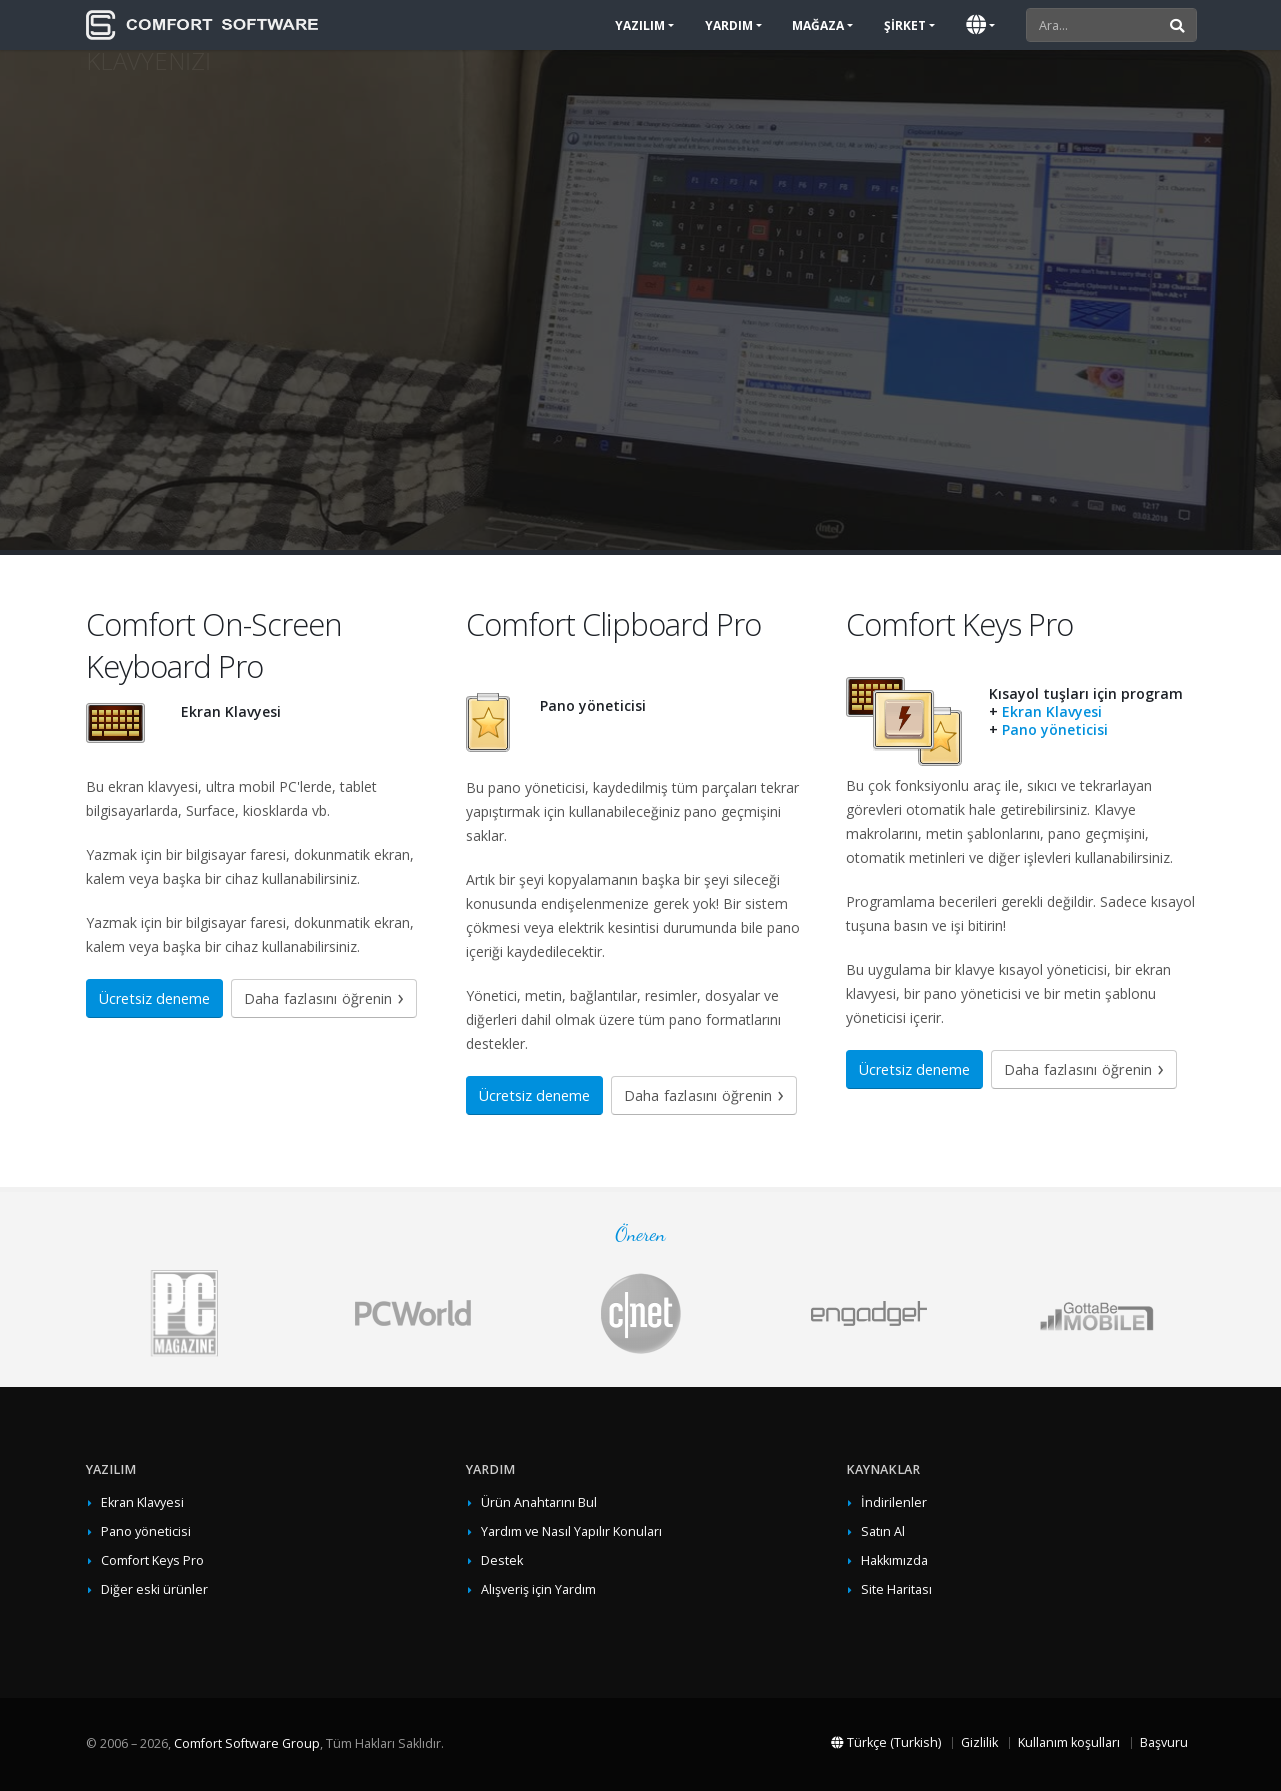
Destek (502, 1560)
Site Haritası (896, 1589)
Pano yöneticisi (1055, 729)
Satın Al (883, 1531)
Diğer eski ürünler (154, 1589)
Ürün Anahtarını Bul (539, 1502)
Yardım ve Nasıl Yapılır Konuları (571, 1531)
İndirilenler (894, 1502)
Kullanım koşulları (1069, 1742)
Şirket (905, 25)
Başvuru (1164, 1742)
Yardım (729, 25)
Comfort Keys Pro (152, 1560)
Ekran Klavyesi (1052, 711)
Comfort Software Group (247, 1743)
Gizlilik (979, 1742)
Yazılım (640, 25)
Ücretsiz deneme (154, 998)
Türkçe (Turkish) (886, 1742)
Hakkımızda (894, 1560)
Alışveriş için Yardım (538, 1589)
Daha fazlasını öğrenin (318, 998)
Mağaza (818, 25)
